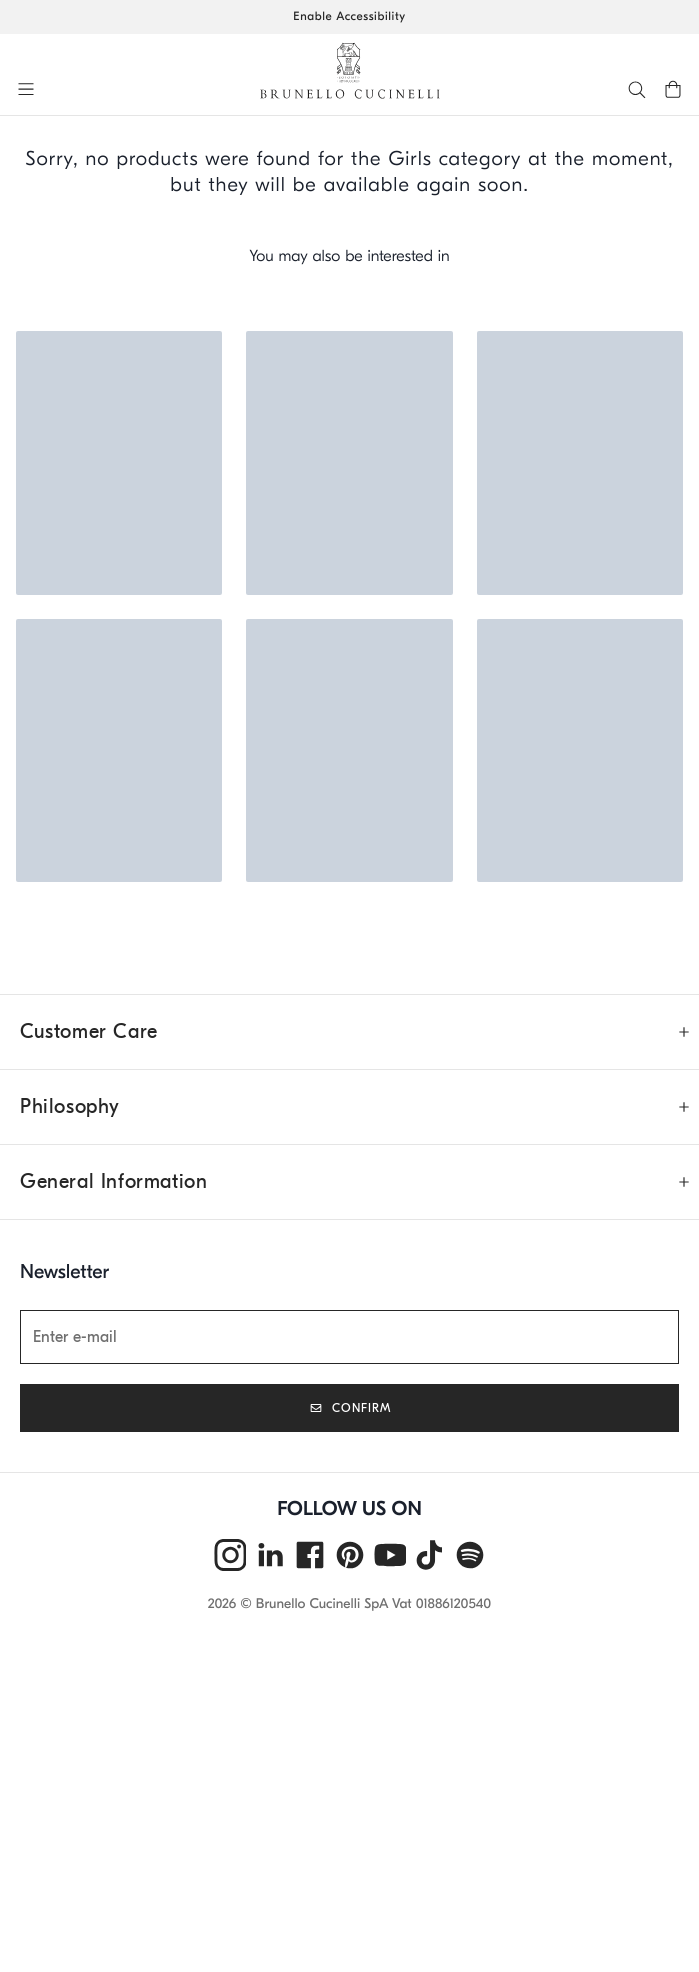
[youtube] (390, 1555)
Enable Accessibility (349, 17)
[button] (28, 89)
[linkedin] (270, 1555)
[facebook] (310, 1555)
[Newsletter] (349, 1337)
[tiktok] (430, 1555)
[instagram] (230, 1555)
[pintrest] (350, 1555)
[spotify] (470, 1555)
